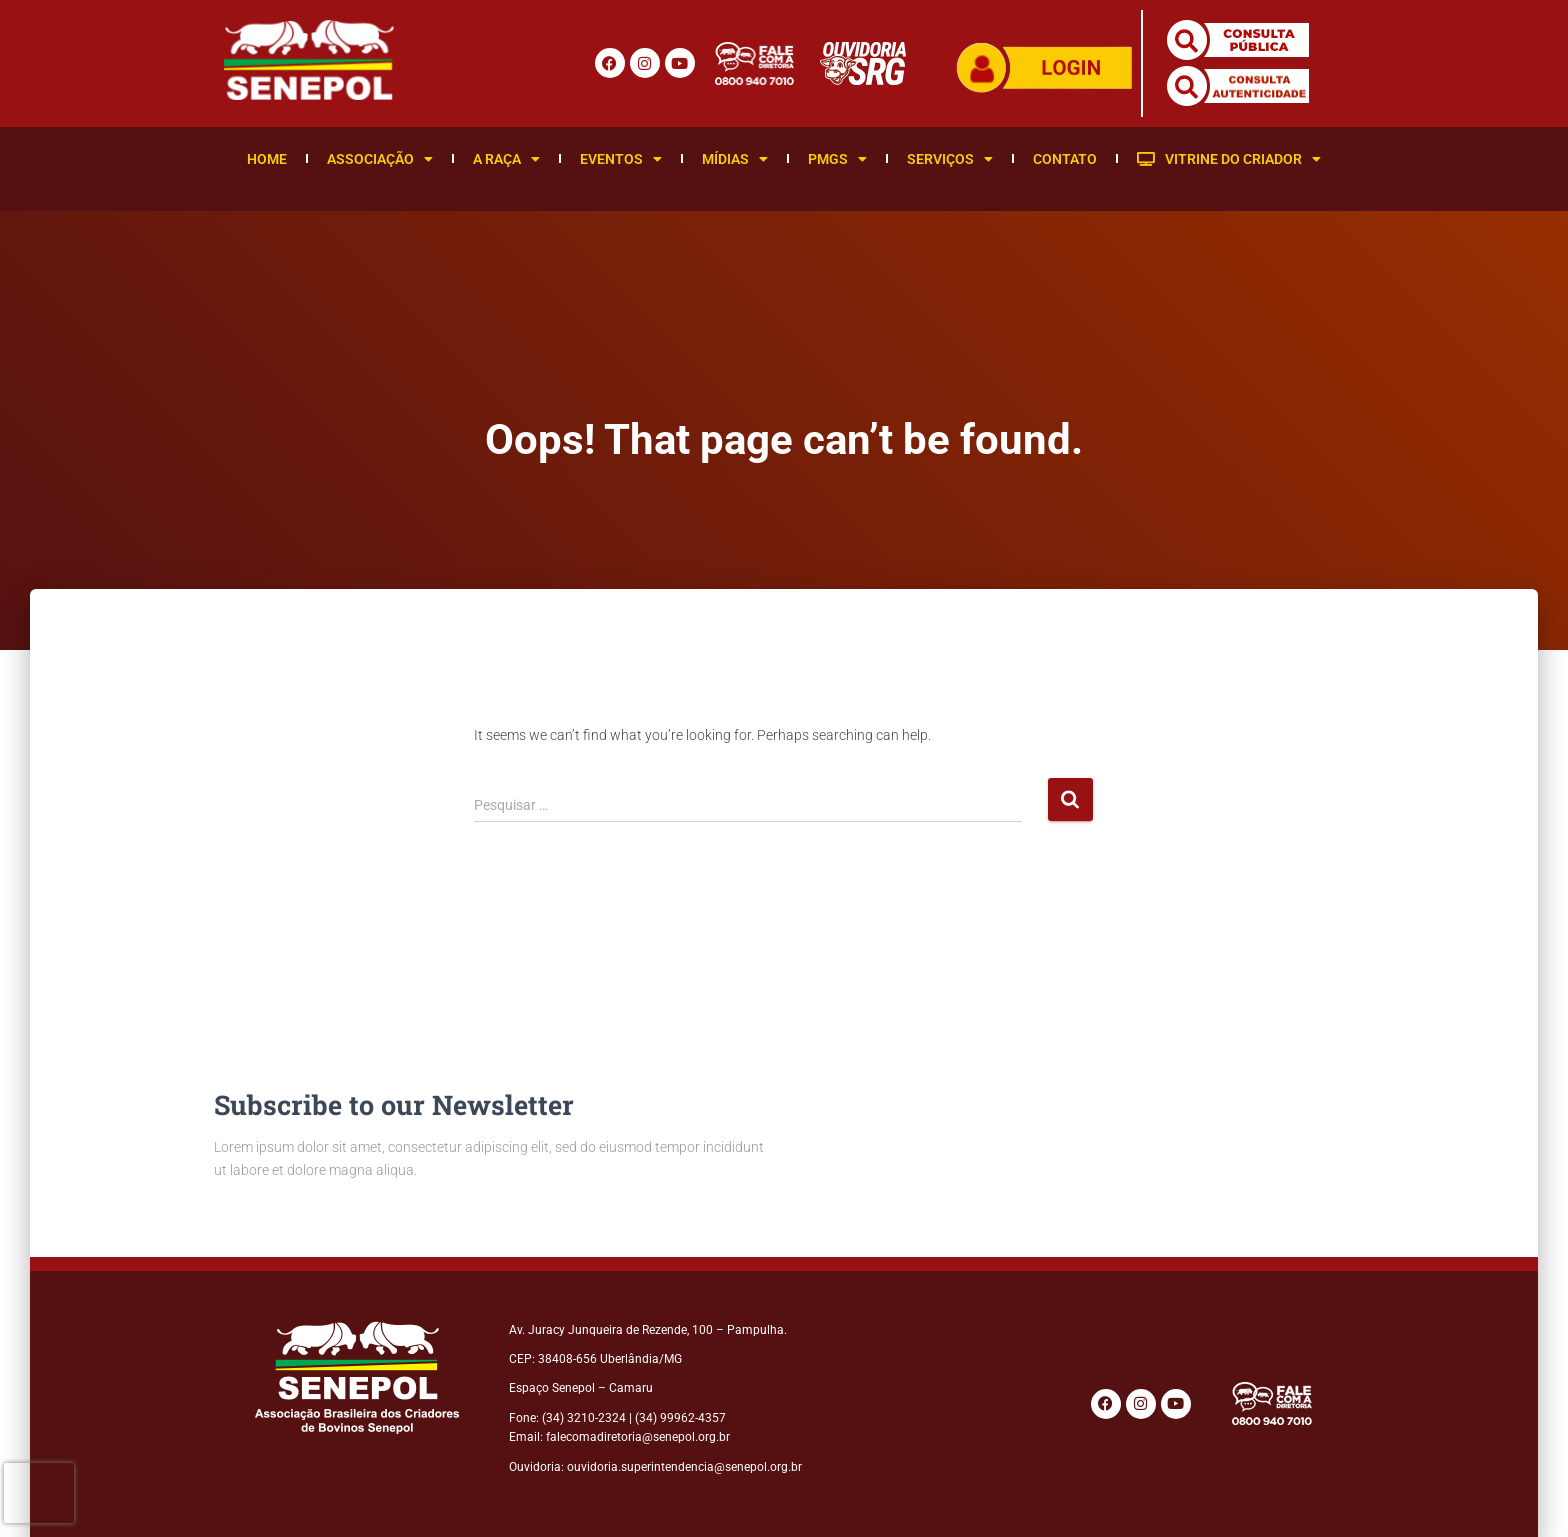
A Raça (506, 159)
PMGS (837, 159)
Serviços (950, 159)
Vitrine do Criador (1229, 159)
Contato (1065, 159)
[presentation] (39, 1493)
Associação (380, 159)
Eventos (621, 159)
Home (267, 159)
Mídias (735, 159)
